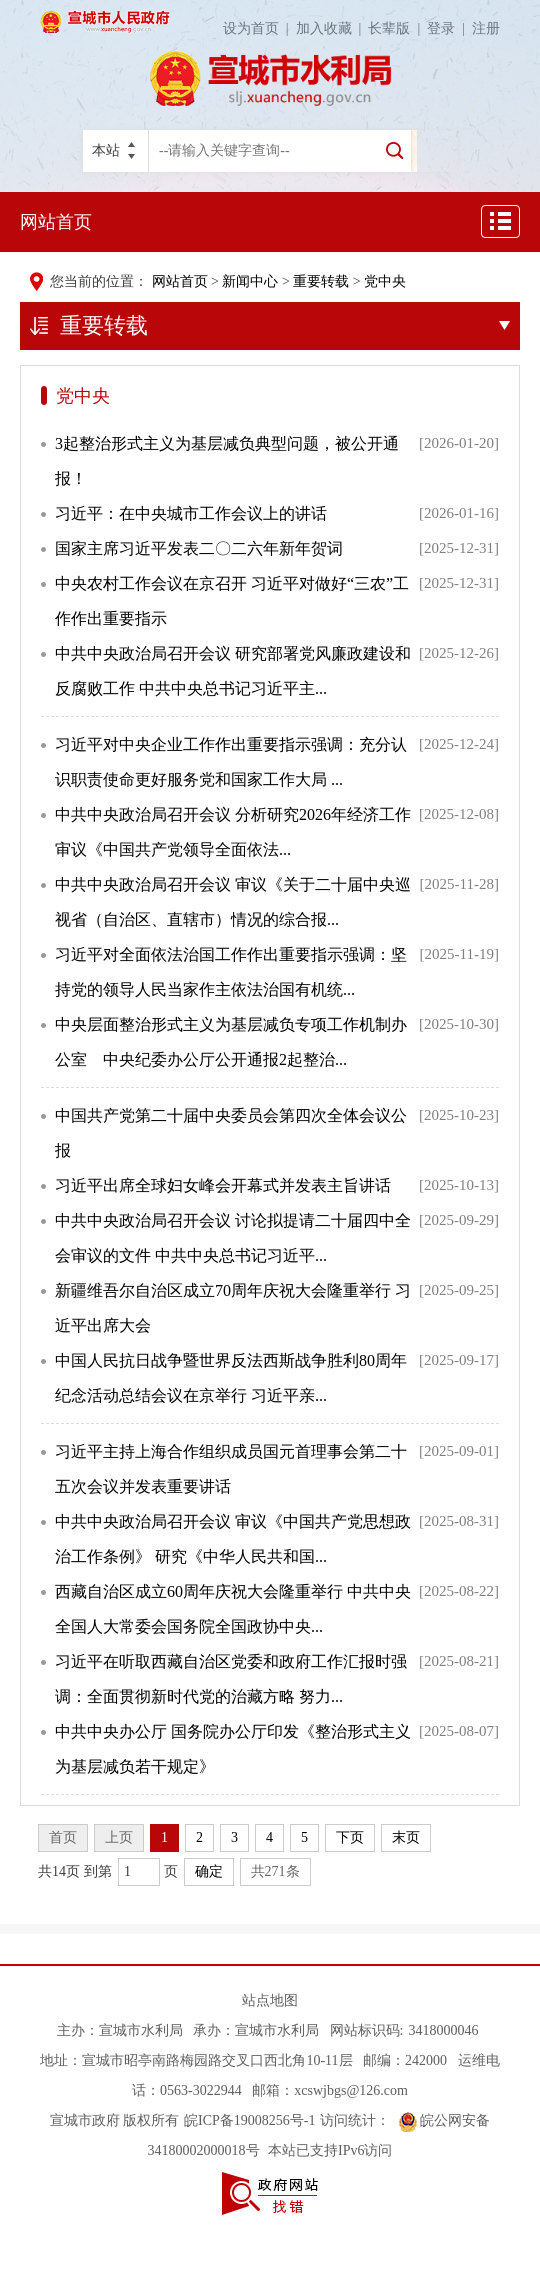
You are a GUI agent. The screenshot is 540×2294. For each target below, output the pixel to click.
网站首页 (56, 222)
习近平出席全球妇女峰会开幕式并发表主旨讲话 (223, 1185)
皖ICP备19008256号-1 (249, 2120)
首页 (63, 1837)
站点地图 (270, 2000)
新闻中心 (250, 281)
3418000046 (443, 2030)
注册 (486, 28)
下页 (350, 1837)
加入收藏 (332, 28)
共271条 (275, 1871)
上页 (119, 1837)
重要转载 (321, 281)
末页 (406, 1837)
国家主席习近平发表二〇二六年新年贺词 (199, 548)
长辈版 (397, 28)
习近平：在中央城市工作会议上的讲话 (191, 513)
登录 (449, 28)
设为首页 (259, 28)
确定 (209, 1871)
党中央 (385, 281)
